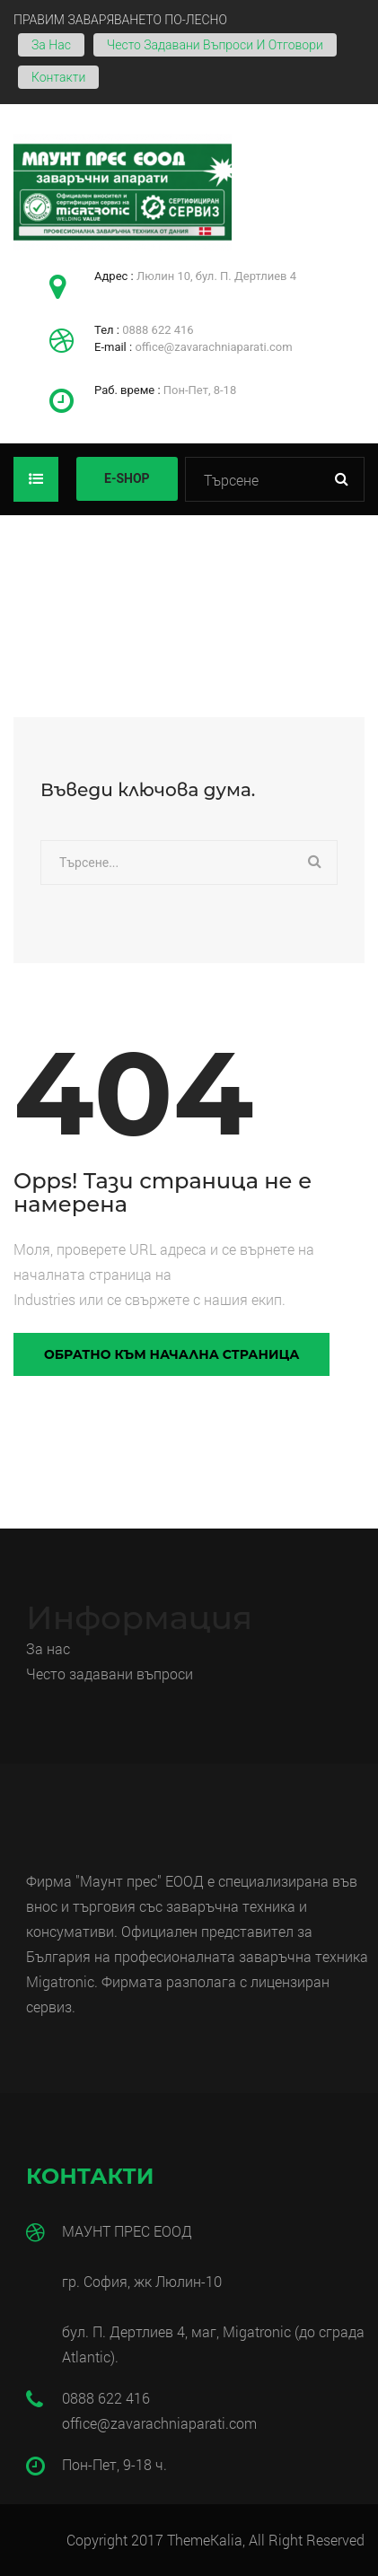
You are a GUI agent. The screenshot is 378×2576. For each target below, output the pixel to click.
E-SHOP (127, 478)
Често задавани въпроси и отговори (215, 45)
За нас (51, 45)
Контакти (58, 77)
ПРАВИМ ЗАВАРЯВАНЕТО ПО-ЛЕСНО (120, 20)
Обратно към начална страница (171, 1354)
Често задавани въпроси (111, 1673)
